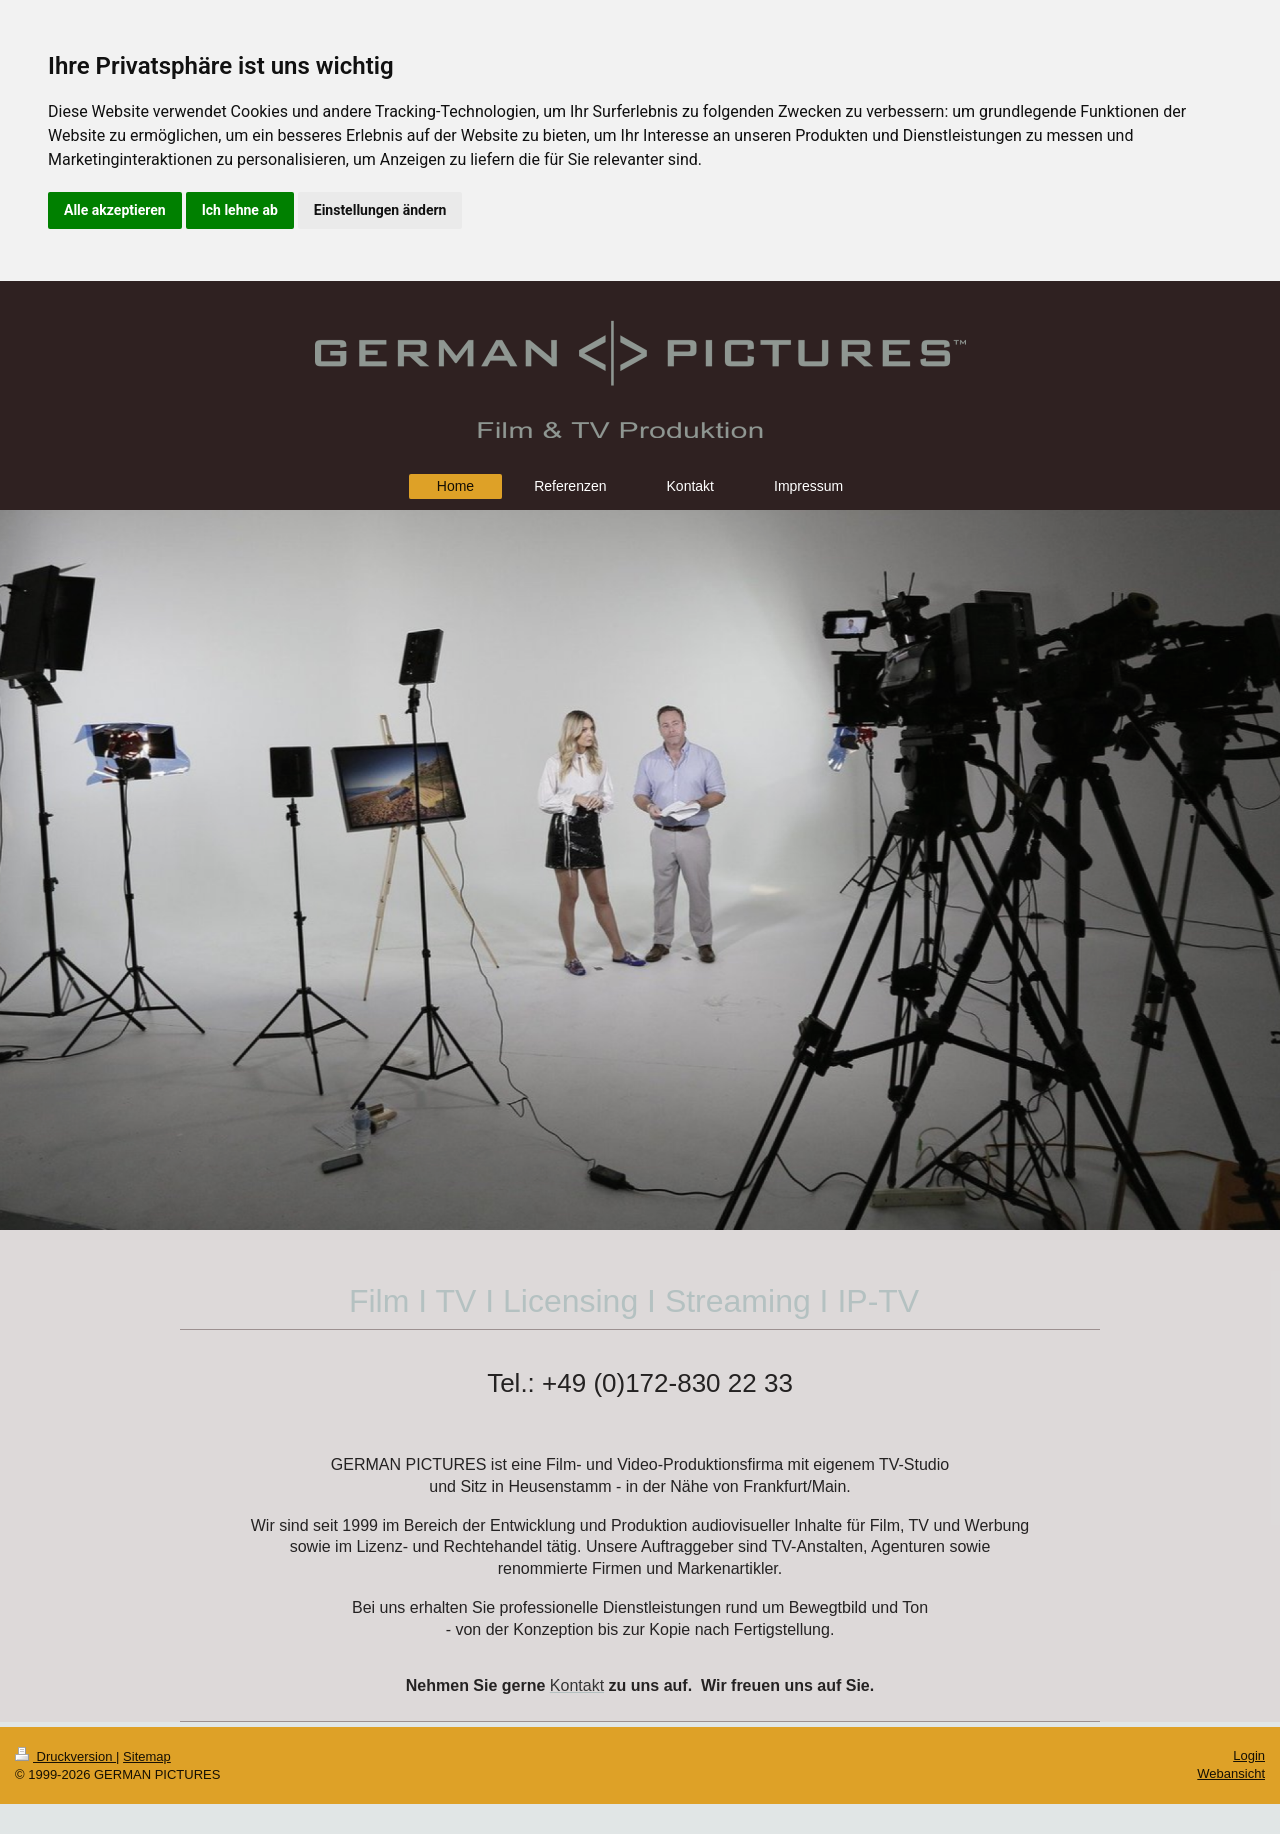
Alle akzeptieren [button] (115, 210)
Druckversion (65, 1756)
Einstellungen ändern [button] (380, 210)
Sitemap (147, 1756)
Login (1249, 1755)
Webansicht (1231, 1773)
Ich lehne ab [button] (240, 210)
